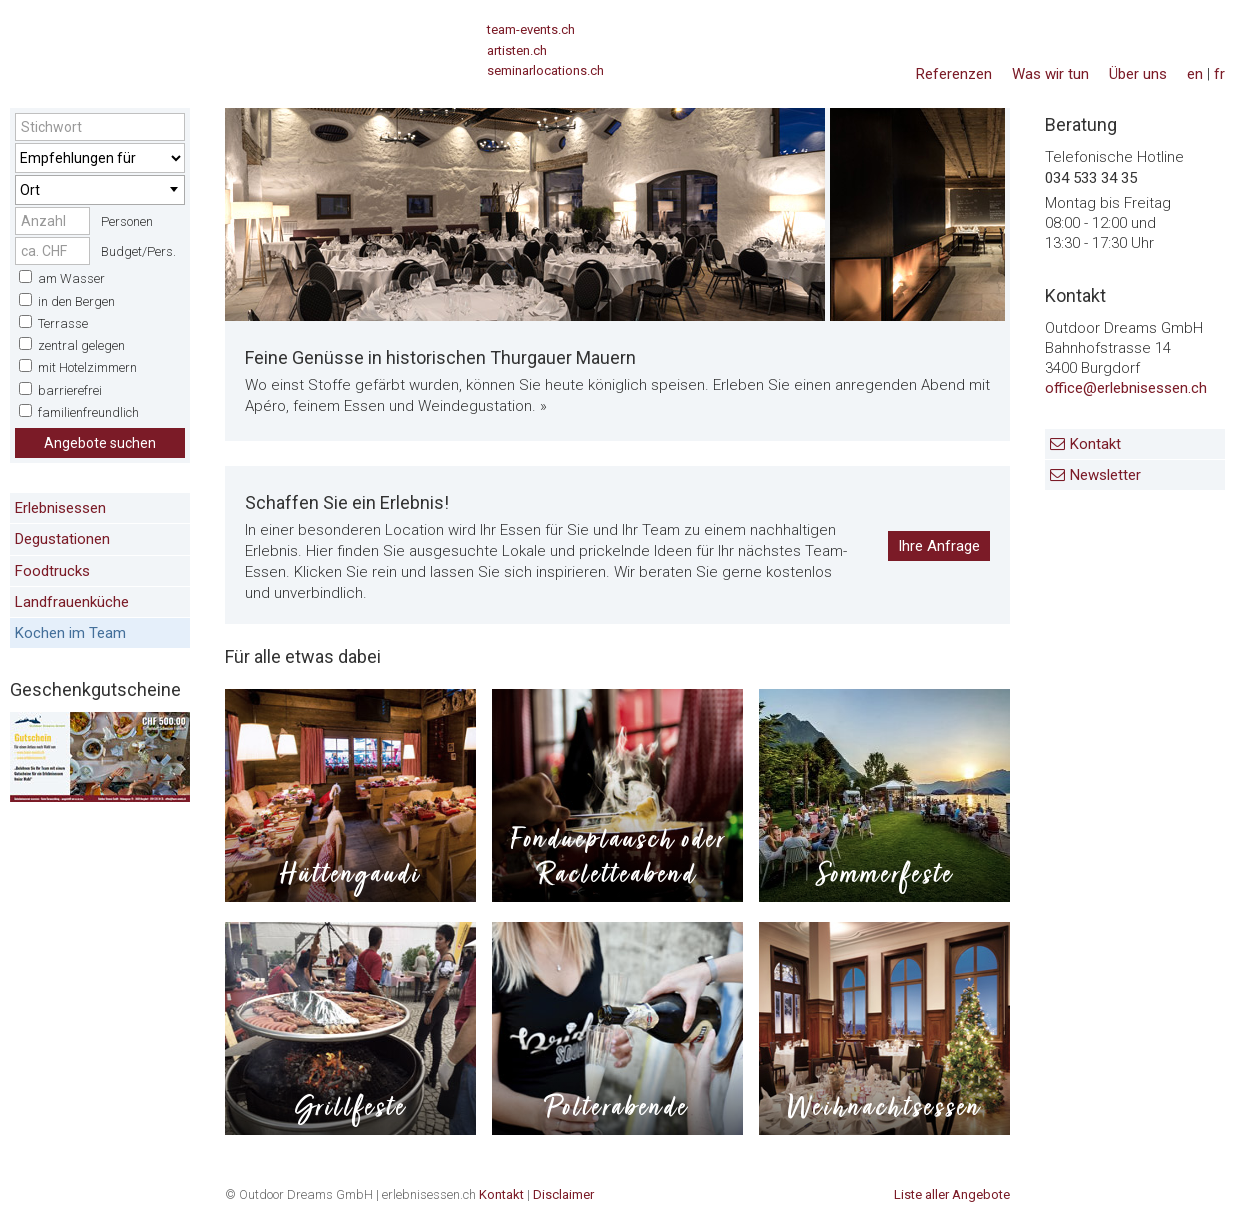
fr (1219, 74)
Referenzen (954, 74)
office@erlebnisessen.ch (1126, 388)
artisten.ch (517, 50)
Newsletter (1105, 475)
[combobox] (100, 190)
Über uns (1138, 74)
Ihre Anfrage (939, 546)
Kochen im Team (70, 633)
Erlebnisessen (60, 508)
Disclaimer (563, 1194)
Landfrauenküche (72, 602)
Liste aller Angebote (952, 1194)
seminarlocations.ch (545, 70)
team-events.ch (531, 29)
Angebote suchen (100, 443)
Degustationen (62, 539)
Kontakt (1095, 444)
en (1195, 74)
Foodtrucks (52, 571)
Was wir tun (1050, 74)
